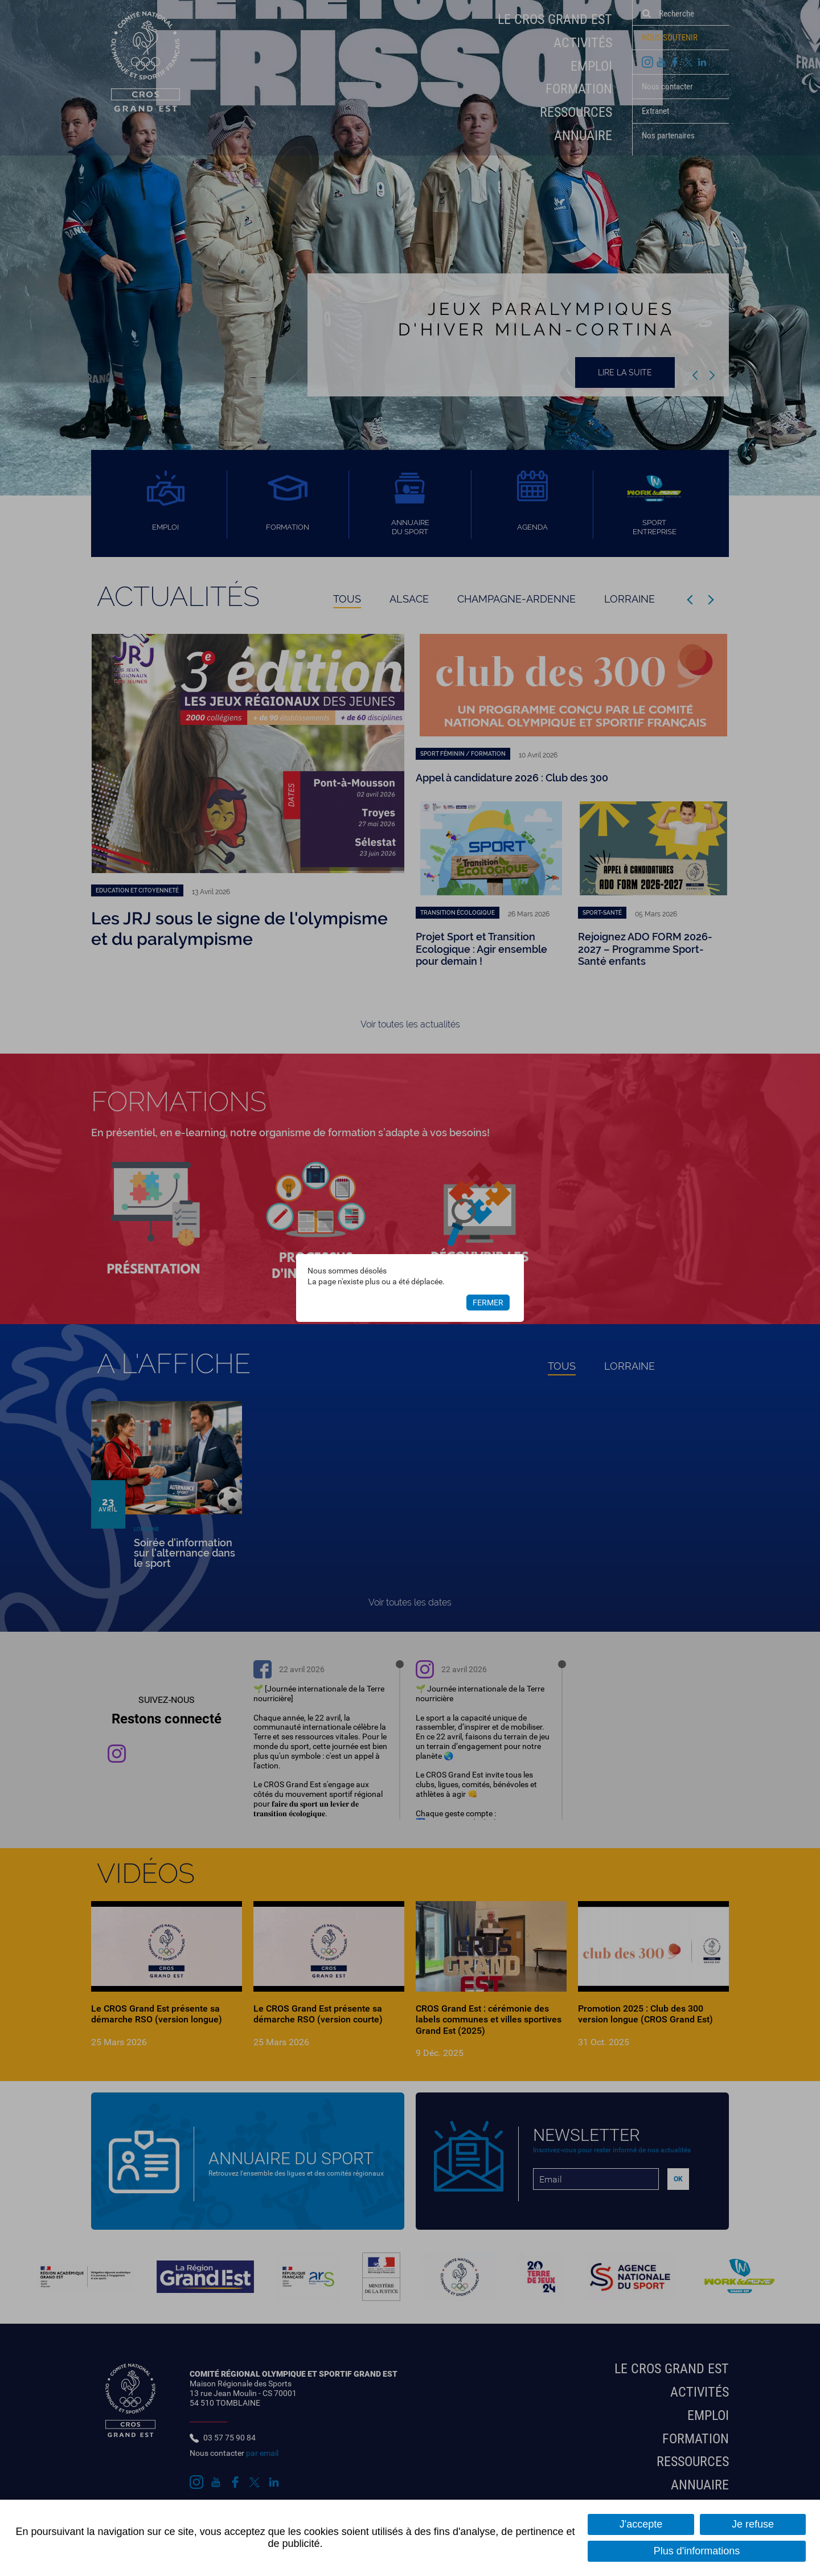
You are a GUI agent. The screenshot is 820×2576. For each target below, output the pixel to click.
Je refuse (753, 2524)
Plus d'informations (697, 2551)
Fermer (488, 1302)
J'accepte (641, 2524)
